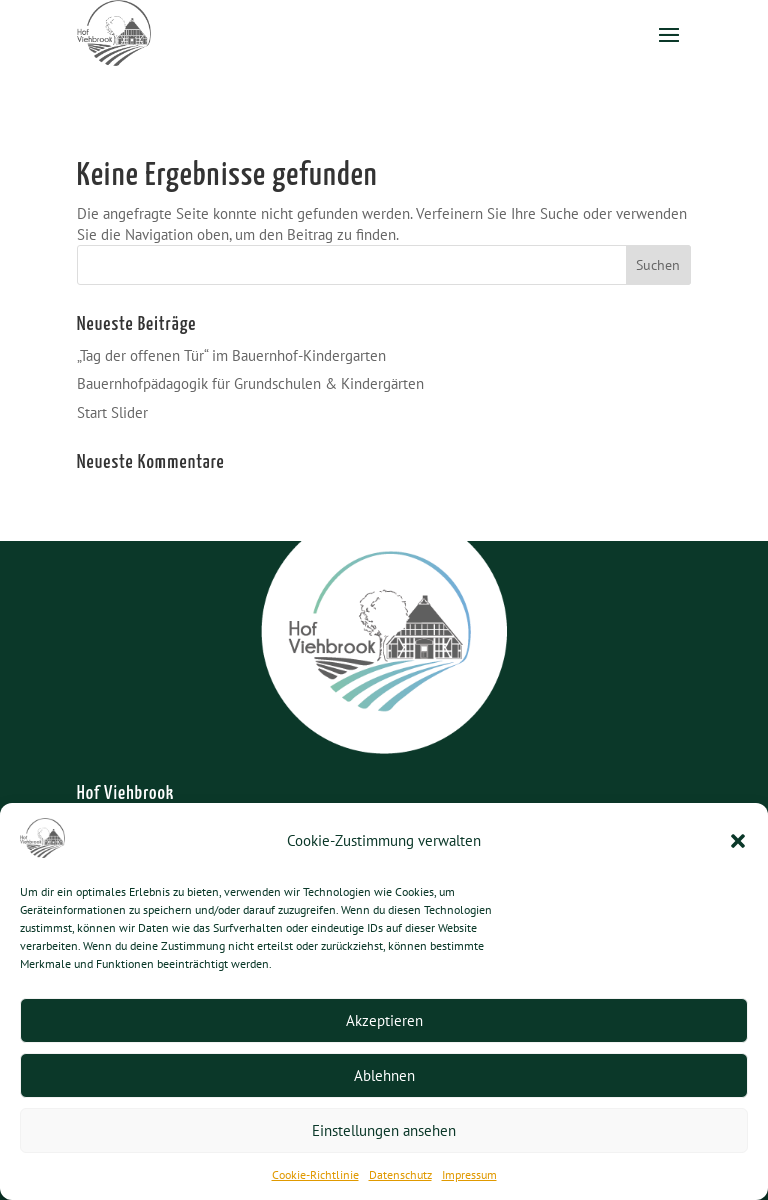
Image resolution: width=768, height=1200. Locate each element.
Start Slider (112, 412)
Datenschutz (400, 1174)
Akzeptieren (384, 1020)
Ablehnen (384, 1075)
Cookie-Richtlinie (315, 1174)
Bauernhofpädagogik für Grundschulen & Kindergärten (250, 383)
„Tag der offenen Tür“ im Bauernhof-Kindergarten (231, 355)
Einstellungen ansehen (384, 1130)
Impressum (469, 1174)
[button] (738, 841)
